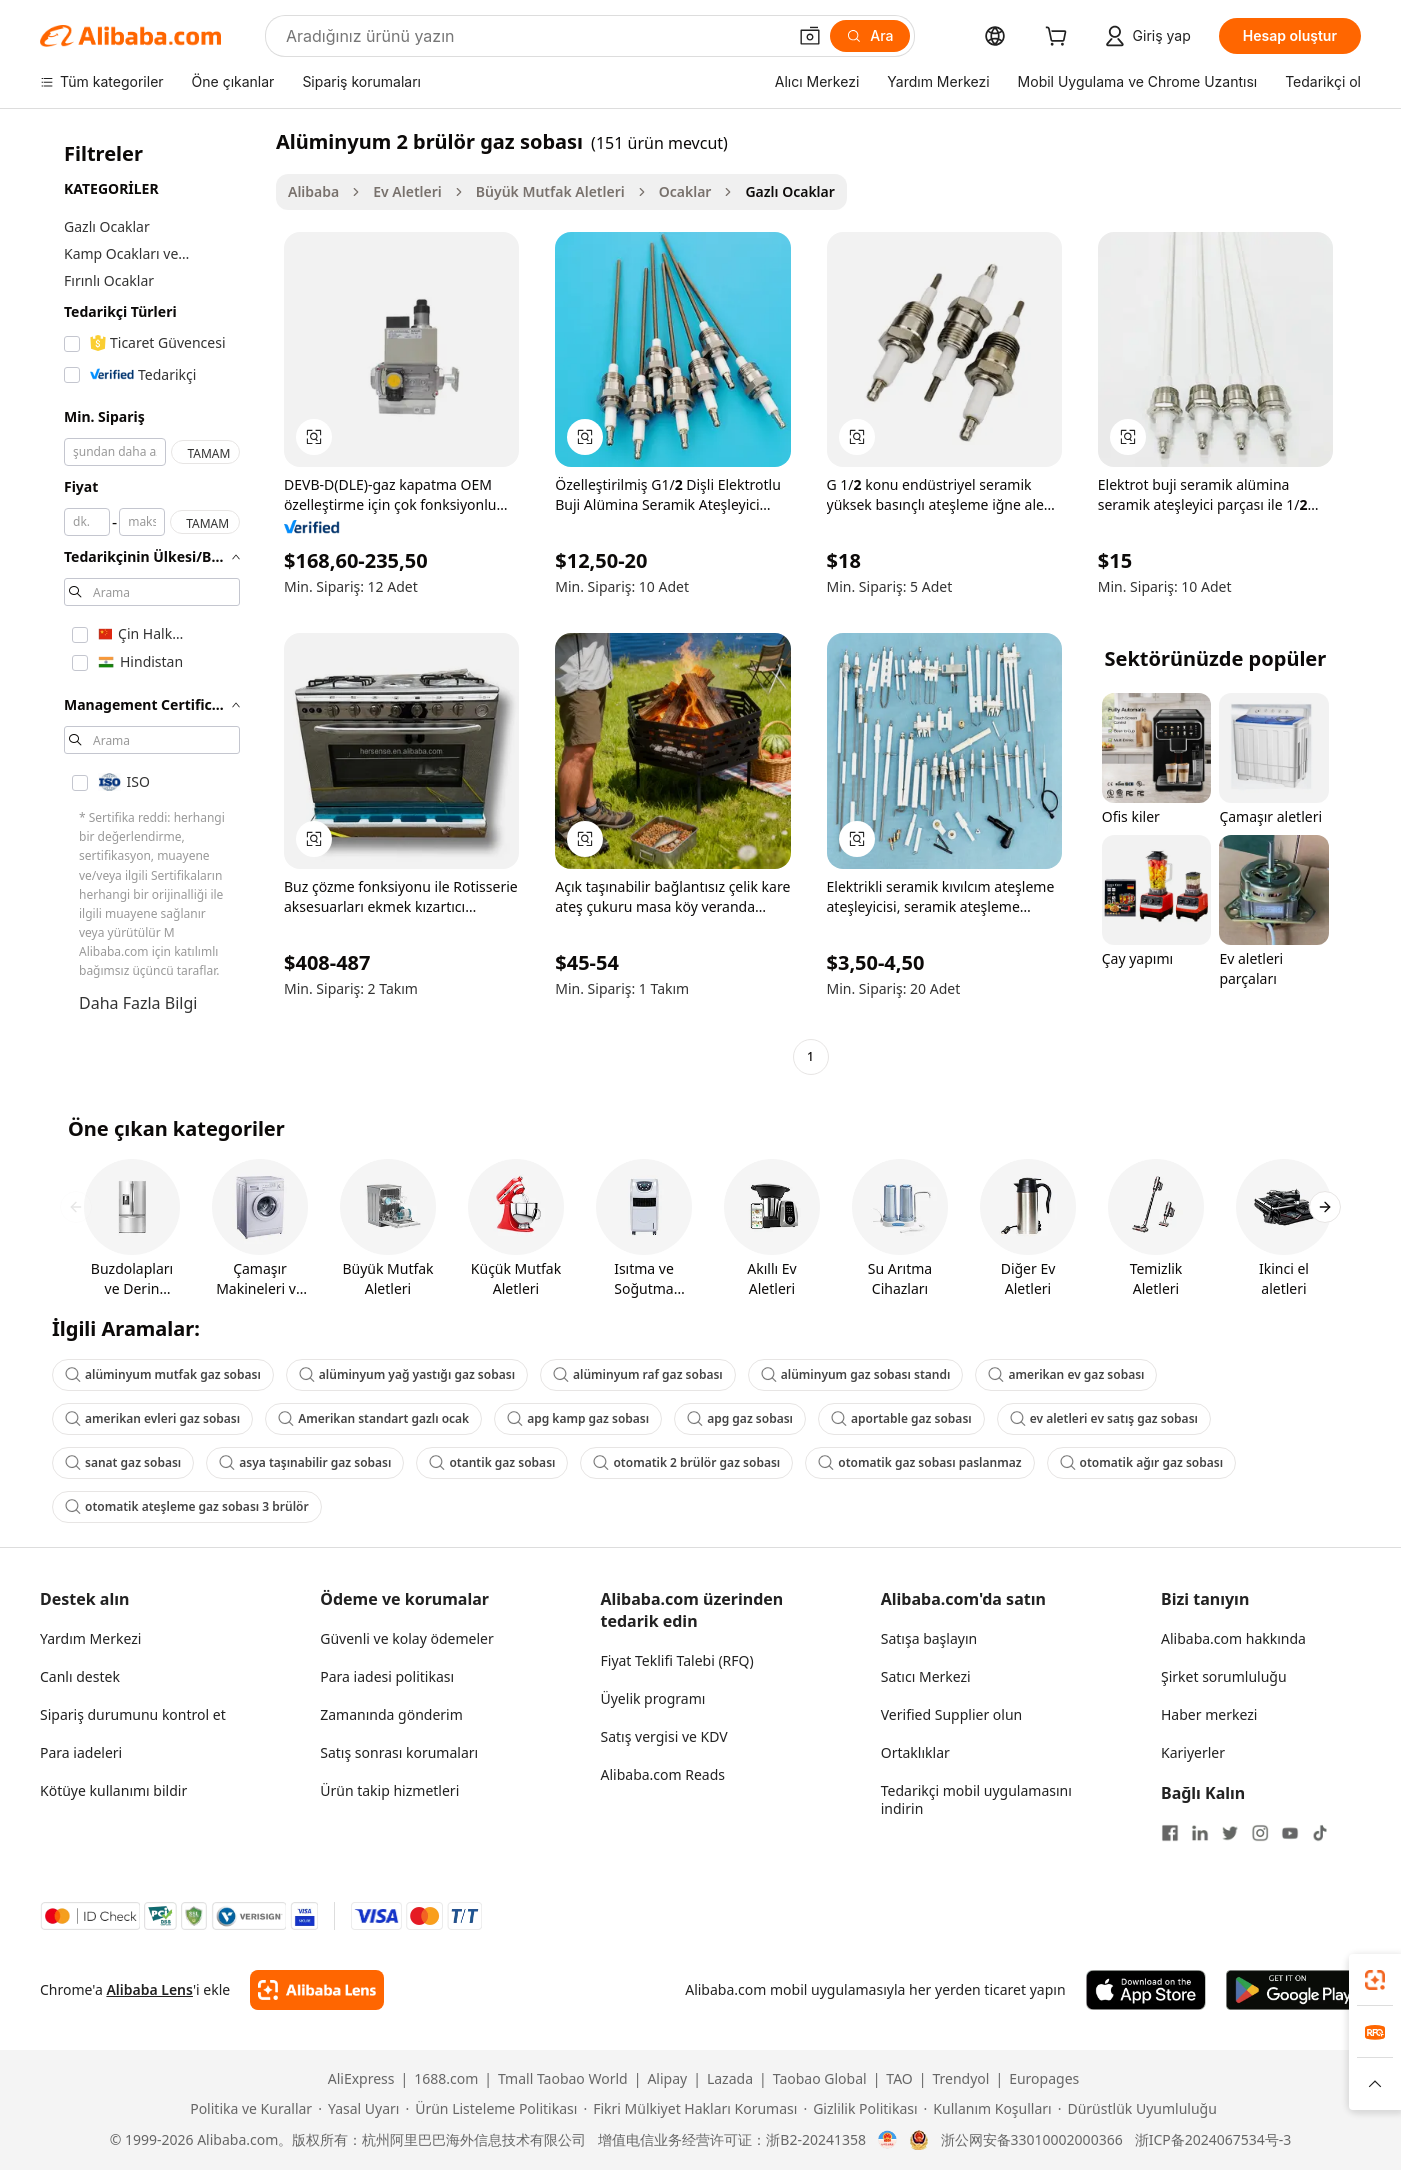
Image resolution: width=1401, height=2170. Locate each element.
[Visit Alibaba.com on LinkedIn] (1200, 1833)
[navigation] (152, 601)
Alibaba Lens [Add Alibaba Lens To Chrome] (149, 1989)
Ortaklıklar (915, 1752)
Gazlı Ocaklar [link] (789, 191)
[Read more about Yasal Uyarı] (358, 2109)
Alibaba (313, 191)
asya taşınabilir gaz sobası (305, 1462)
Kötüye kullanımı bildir (113, 1790)
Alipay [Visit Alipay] (667, 2079)
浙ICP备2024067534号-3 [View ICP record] (1213, 2140)
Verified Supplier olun (951, 1714)
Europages (1044, 2079)
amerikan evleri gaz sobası (152, 1418)
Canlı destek (80, 1676)
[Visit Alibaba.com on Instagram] (1260, 1833)
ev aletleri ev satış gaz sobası (1104, 1418)
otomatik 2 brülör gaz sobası (686, 1462)
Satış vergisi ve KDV (664, 1736)
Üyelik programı (653, 1698)
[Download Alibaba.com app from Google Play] (1293, 1990)
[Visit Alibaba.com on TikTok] (1320, 1833)
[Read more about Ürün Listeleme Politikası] (491, 2109)
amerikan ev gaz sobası (1066, 1374)
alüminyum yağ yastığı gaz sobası (407, 1374)
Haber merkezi (1209, 1714)
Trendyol (960, 2079)
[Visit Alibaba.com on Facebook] (1170, 1833)
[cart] (1060, 38)
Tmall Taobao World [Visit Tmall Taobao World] (563, 2079)
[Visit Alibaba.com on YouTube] (1290, 1833)
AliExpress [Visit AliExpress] (361, 2079)
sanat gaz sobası (123, 1462)
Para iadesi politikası (387, 1676)
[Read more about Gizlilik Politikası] (860, 2109)
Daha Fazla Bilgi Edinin (138, 1015)
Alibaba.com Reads (663, 1774)
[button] (810, 36)
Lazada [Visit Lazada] (730, 2079)
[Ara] (869, 36)
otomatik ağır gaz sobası (1142, 1462)
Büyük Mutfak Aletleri (550, 191)
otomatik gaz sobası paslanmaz (919, 1462)
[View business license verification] (887, 2140)
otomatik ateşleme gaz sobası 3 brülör (187, 1506)
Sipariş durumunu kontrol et (133, 1714)
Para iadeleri (81, 1752)
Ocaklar (685, 191)
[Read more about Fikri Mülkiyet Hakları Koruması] (690, 2109)
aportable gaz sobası (901, 1418)
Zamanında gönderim (391, 1714)
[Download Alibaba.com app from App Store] (1146, 1990)
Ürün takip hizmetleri (389, 1790)
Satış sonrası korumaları (399, 1752)
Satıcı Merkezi (926, 1676)
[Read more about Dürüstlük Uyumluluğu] (1137, 2109)
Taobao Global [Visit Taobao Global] (820, 2079)
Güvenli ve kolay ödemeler (406, 1638)
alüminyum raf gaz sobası (638, 1374)
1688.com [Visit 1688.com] (446, 2079)
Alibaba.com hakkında (1233, 1638)
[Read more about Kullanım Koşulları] (988, 2109)
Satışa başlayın (929, 1638)
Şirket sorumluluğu (1224, 1676)
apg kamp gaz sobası (578, 1418)
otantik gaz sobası (492, 1462)
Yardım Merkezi (90, 1638)
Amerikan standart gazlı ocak (373, 1418)
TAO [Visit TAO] (899, 2079)
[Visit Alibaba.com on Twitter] (1230, 1833)
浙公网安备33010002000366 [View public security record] (1032, 2140)
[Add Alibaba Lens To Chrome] (316, 1990)
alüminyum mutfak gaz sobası (163, 1374)
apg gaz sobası (740, 1418)
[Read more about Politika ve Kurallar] (248, 2109)
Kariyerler (1193, 1752)
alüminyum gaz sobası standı (856, 1374)
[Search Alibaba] (534, 36)
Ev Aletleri (407, 191)
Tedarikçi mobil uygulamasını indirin (976, 1799)
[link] (1375, 1980)
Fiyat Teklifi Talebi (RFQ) (677, 1660)
